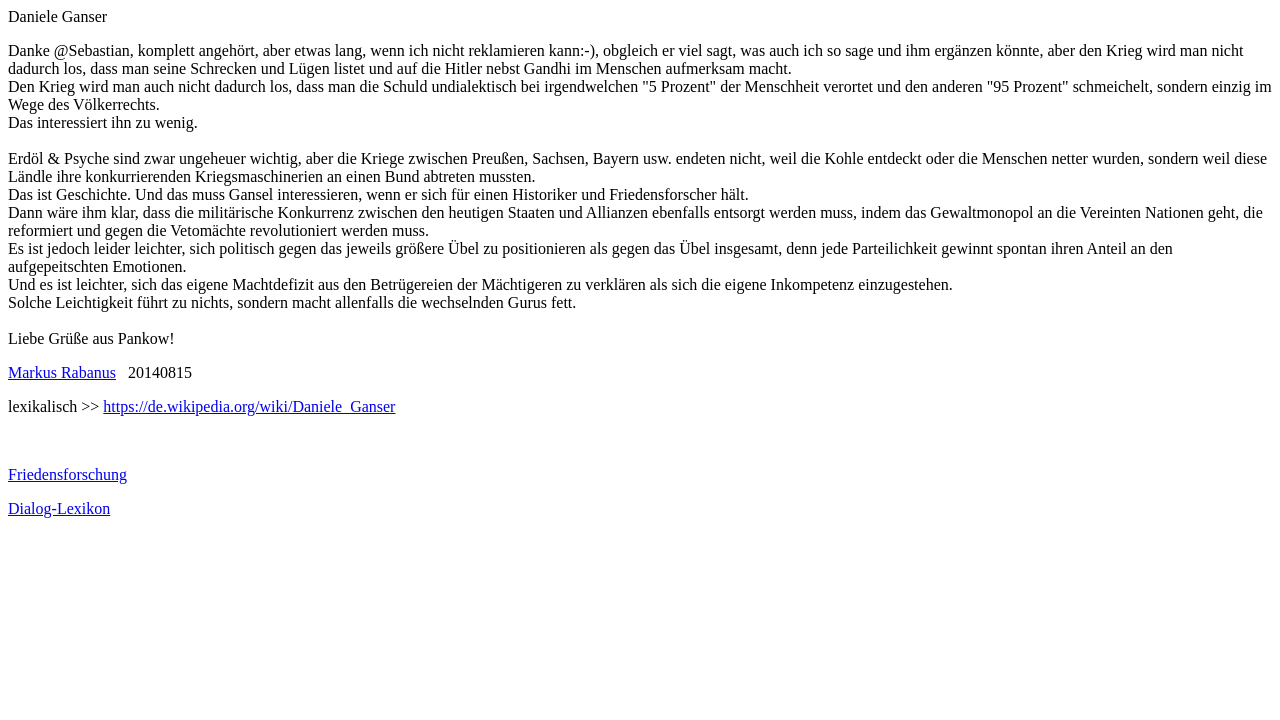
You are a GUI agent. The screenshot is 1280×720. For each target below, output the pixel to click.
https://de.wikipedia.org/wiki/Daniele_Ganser (249, 406)
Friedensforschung (67, 474)
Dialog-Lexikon (59, 508)
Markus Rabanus (62, 372)
